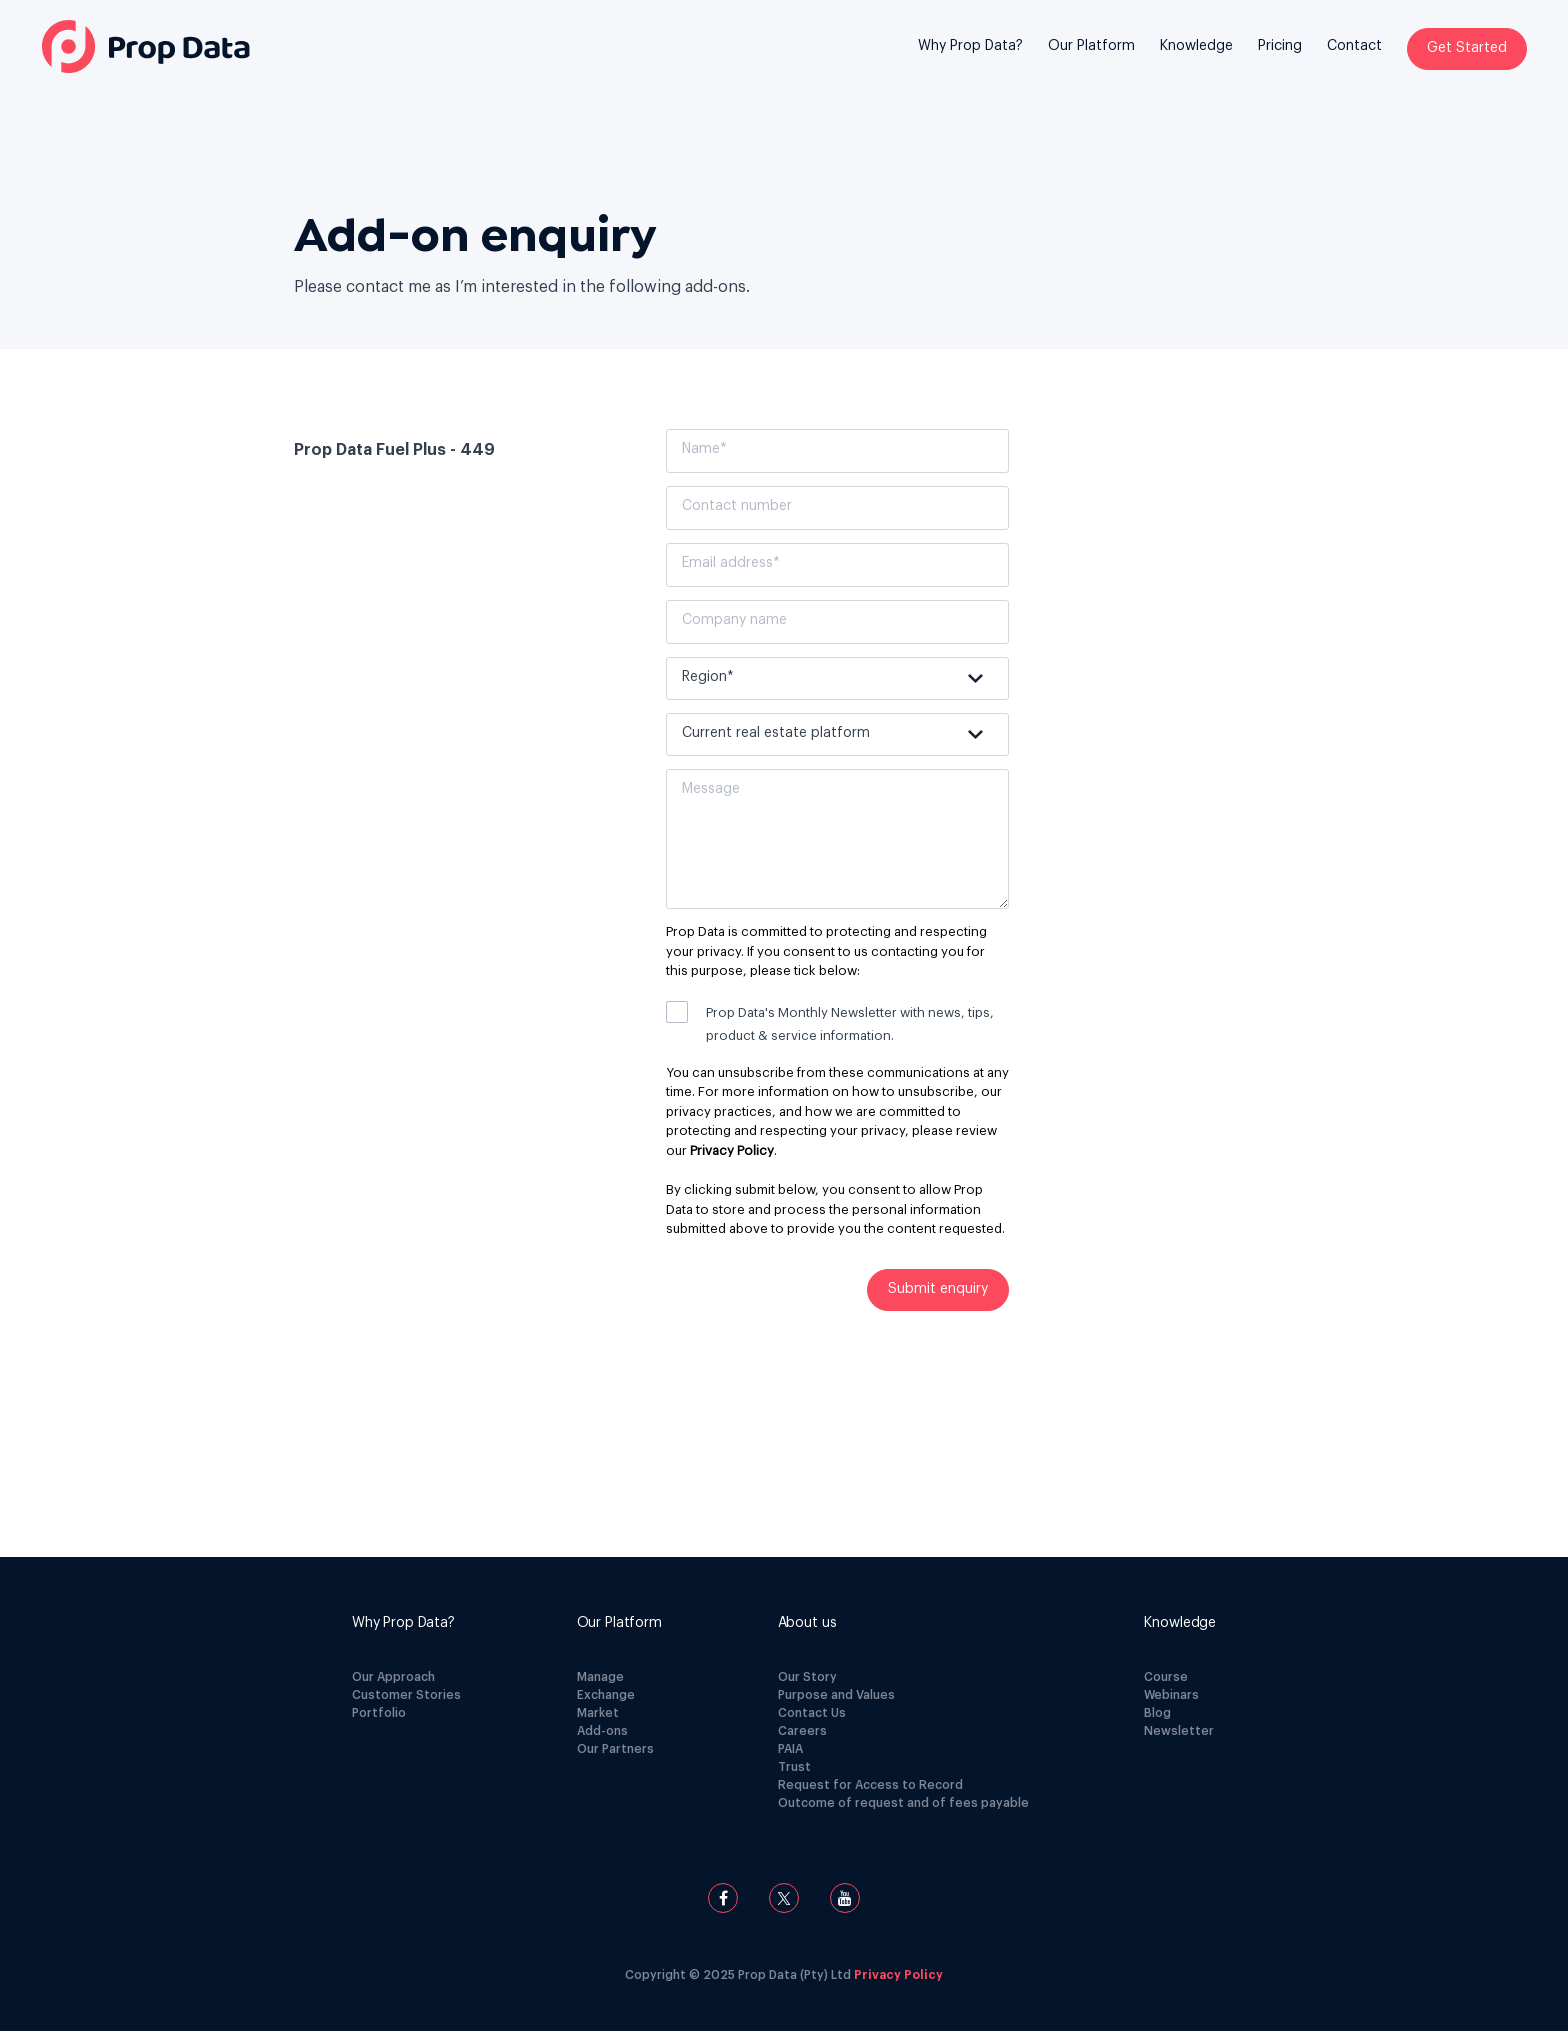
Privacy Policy (732, 1150)
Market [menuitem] (598, 1713)
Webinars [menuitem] (1171, 1695)
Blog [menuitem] (1157, 1713)
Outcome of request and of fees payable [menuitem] (903, 1803)
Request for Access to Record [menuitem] (870, 1785)
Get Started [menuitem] (1467, 48)
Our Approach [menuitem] (393, 1677)
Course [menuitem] (1166, 1677)
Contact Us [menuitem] (812, 1713)
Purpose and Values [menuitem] (836, 1695)
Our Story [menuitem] (807, 1677)
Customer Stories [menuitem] (406, 1695)
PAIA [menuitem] (790, 1749)
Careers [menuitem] (802, 1731)
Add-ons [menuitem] (602, 1731)
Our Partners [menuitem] (615, 1749)
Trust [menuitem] (794, 1767)
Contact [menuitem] (1354, 46)
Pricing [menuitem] (1280, 46)
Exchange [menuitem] (606, 1695)
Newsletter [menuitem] (1179, 1731)
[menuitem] (970, 61)
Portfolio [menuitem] (379, 1713)
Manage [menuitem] (600, 1677)
